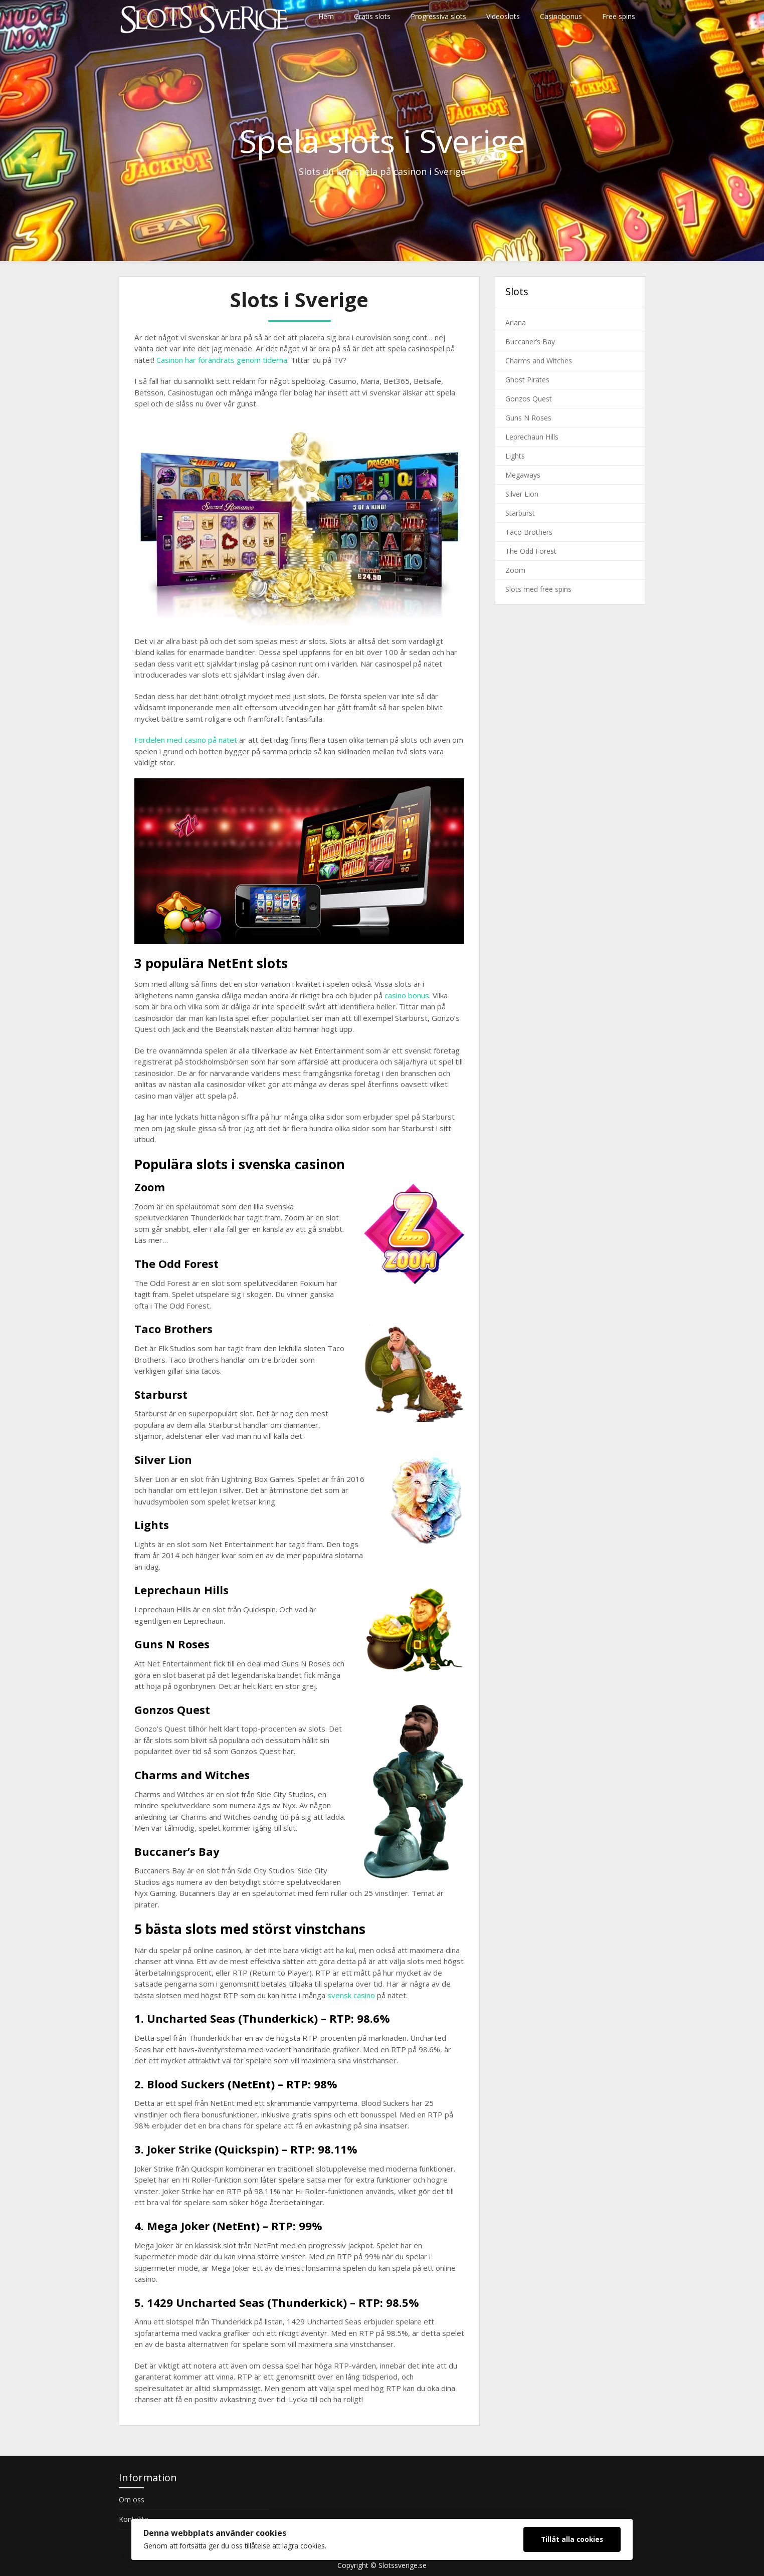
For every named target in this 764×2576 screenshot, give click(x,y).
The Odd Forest (530, 551)
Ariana (515, 322)
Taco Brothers (528, 532)
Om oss (131, 2499)
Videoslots (503, 16)
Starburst (520, 513)
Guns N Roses (528, 417)
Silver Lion (521, 494)
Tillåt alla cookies (572, 2539)
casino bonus (407, 995)
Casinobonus (561, 16)
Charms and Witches (538, 360)
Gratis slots (372, 16)
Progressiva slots (438, 16)
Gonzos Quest (528, 398)
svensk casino (351, 1995)
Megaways (522, 475)
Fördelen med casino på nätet (185, 740)
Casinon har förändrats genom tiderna (221, 360)
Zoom (515, 570)
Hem (326, 16)
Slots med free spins (538, 589)
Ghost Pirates (527, 379)
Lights (515, 456)
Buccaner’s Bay (530, 341)
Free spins (618, 16)
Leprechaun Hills (531, 437)
